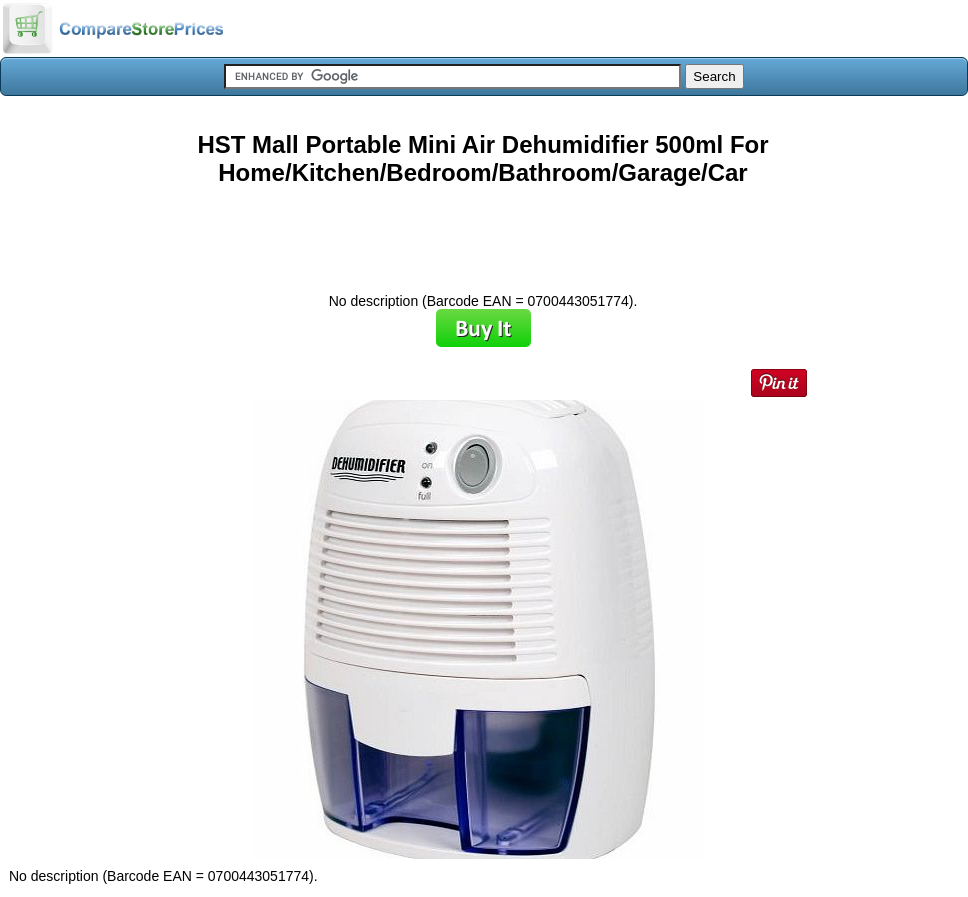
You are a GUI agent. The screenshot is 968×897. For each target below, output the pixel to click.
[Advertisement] (483, 232)
